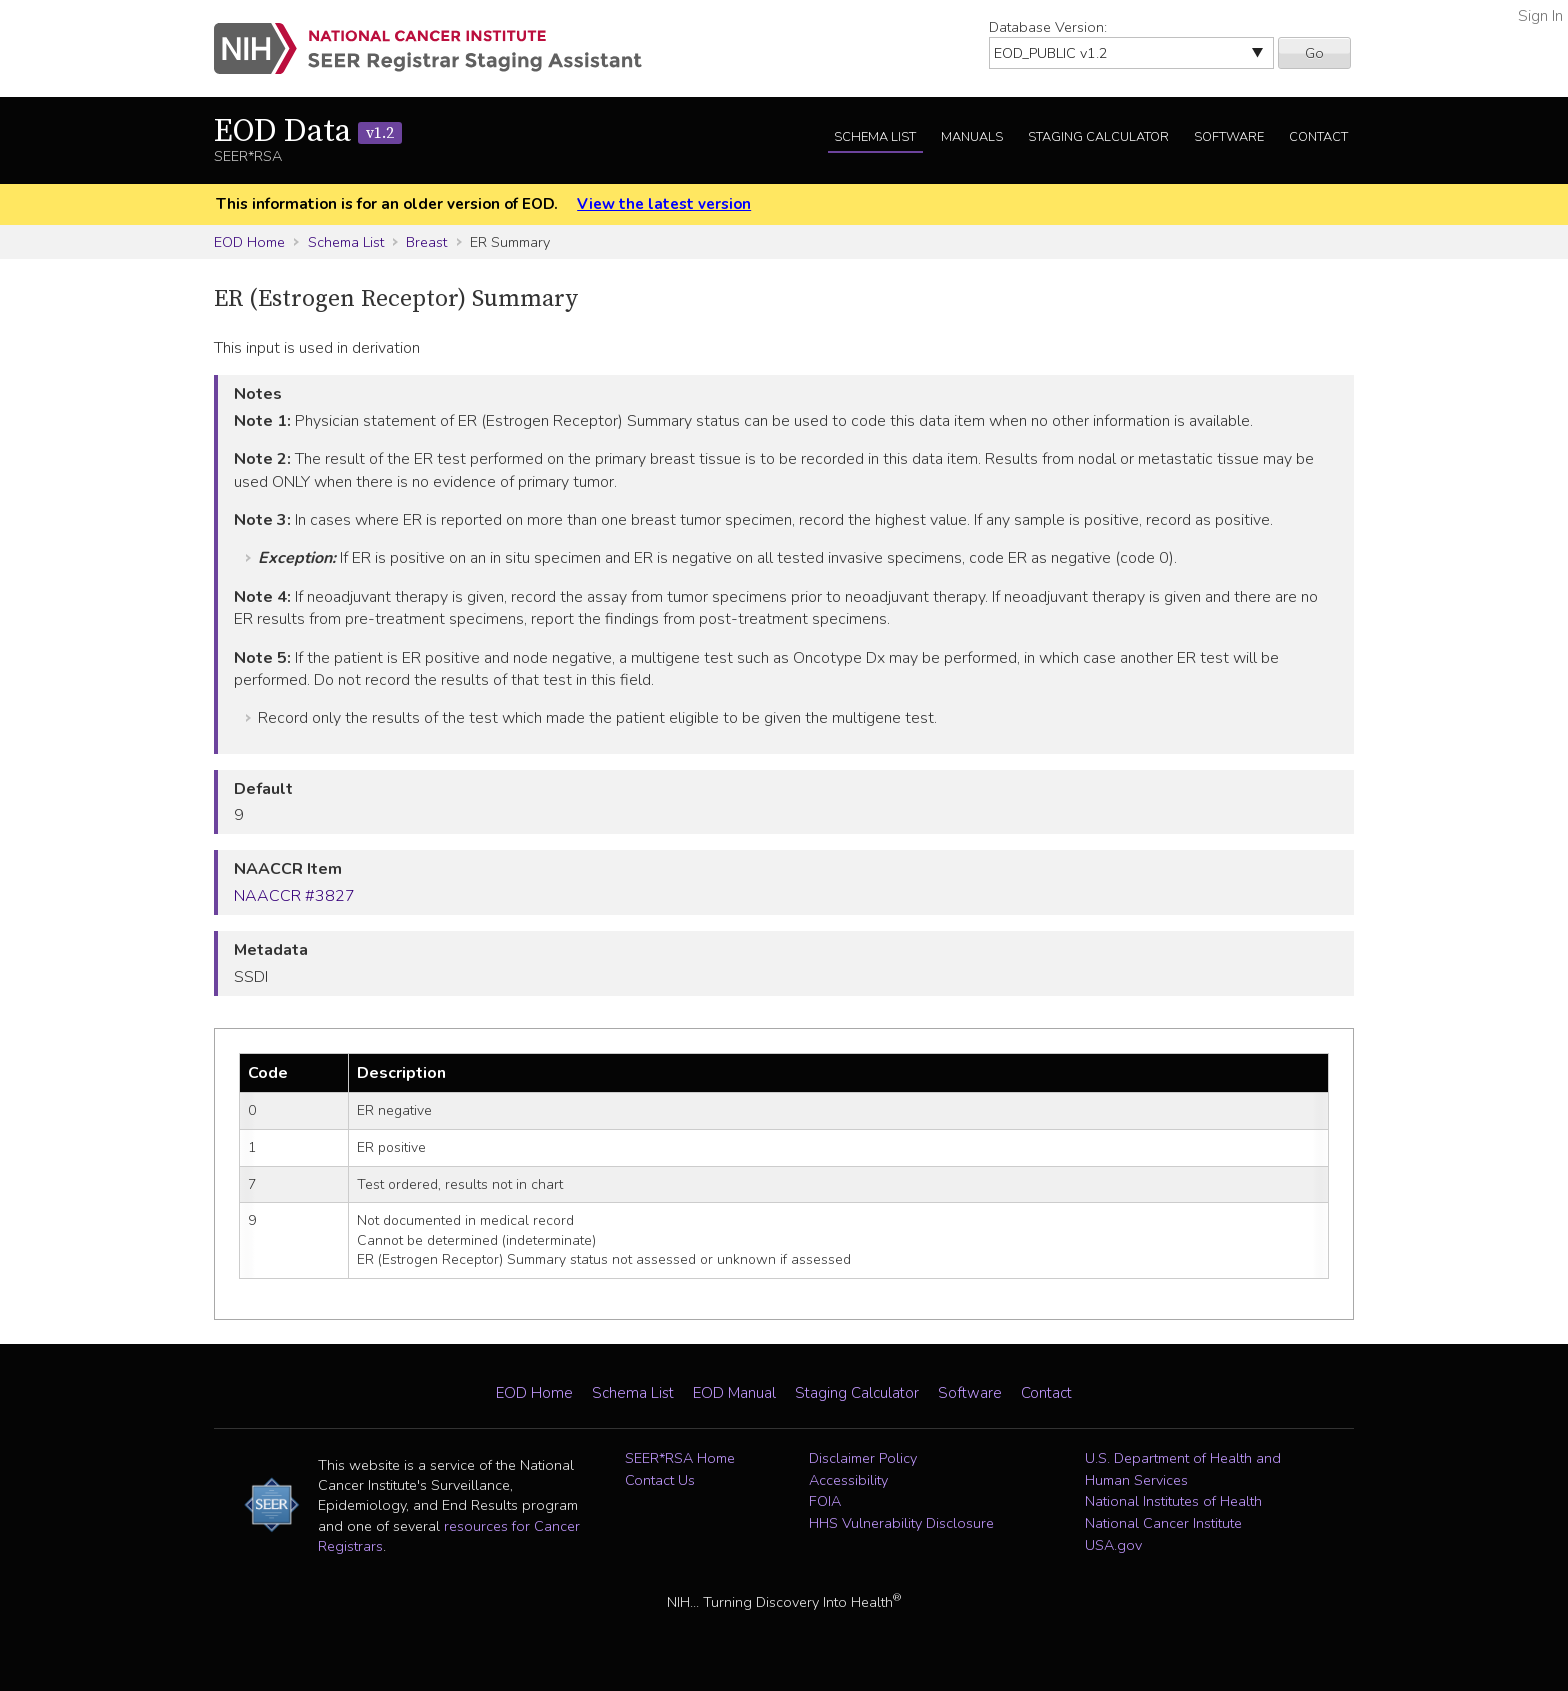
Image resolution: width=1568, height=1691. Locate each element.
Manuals (972, 137)
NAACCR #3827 (294, 896)
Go (1314, 53)
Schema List (875, 137)
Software (1229, 137)
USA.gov (1113, 1545)
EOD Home (249, 242)
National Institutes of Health (1173, 1501)
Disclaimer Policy (863, 1458)
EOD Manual (734, 1393)
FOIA (825, 1501)
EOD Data (308, 132)
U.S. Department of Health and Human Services (1183, 1469)
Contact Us (660, 1480)
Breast (426, 242)
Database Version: (1048, 27)
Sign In (1540, 16)
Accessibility (848, 1480)
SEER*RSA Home (680, 1458)
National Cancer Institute (1163, 1523)
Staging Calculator (1098, 137)
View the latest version (664, 204)
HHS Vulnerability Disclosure (901, 1523)
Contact (1318, 137)
